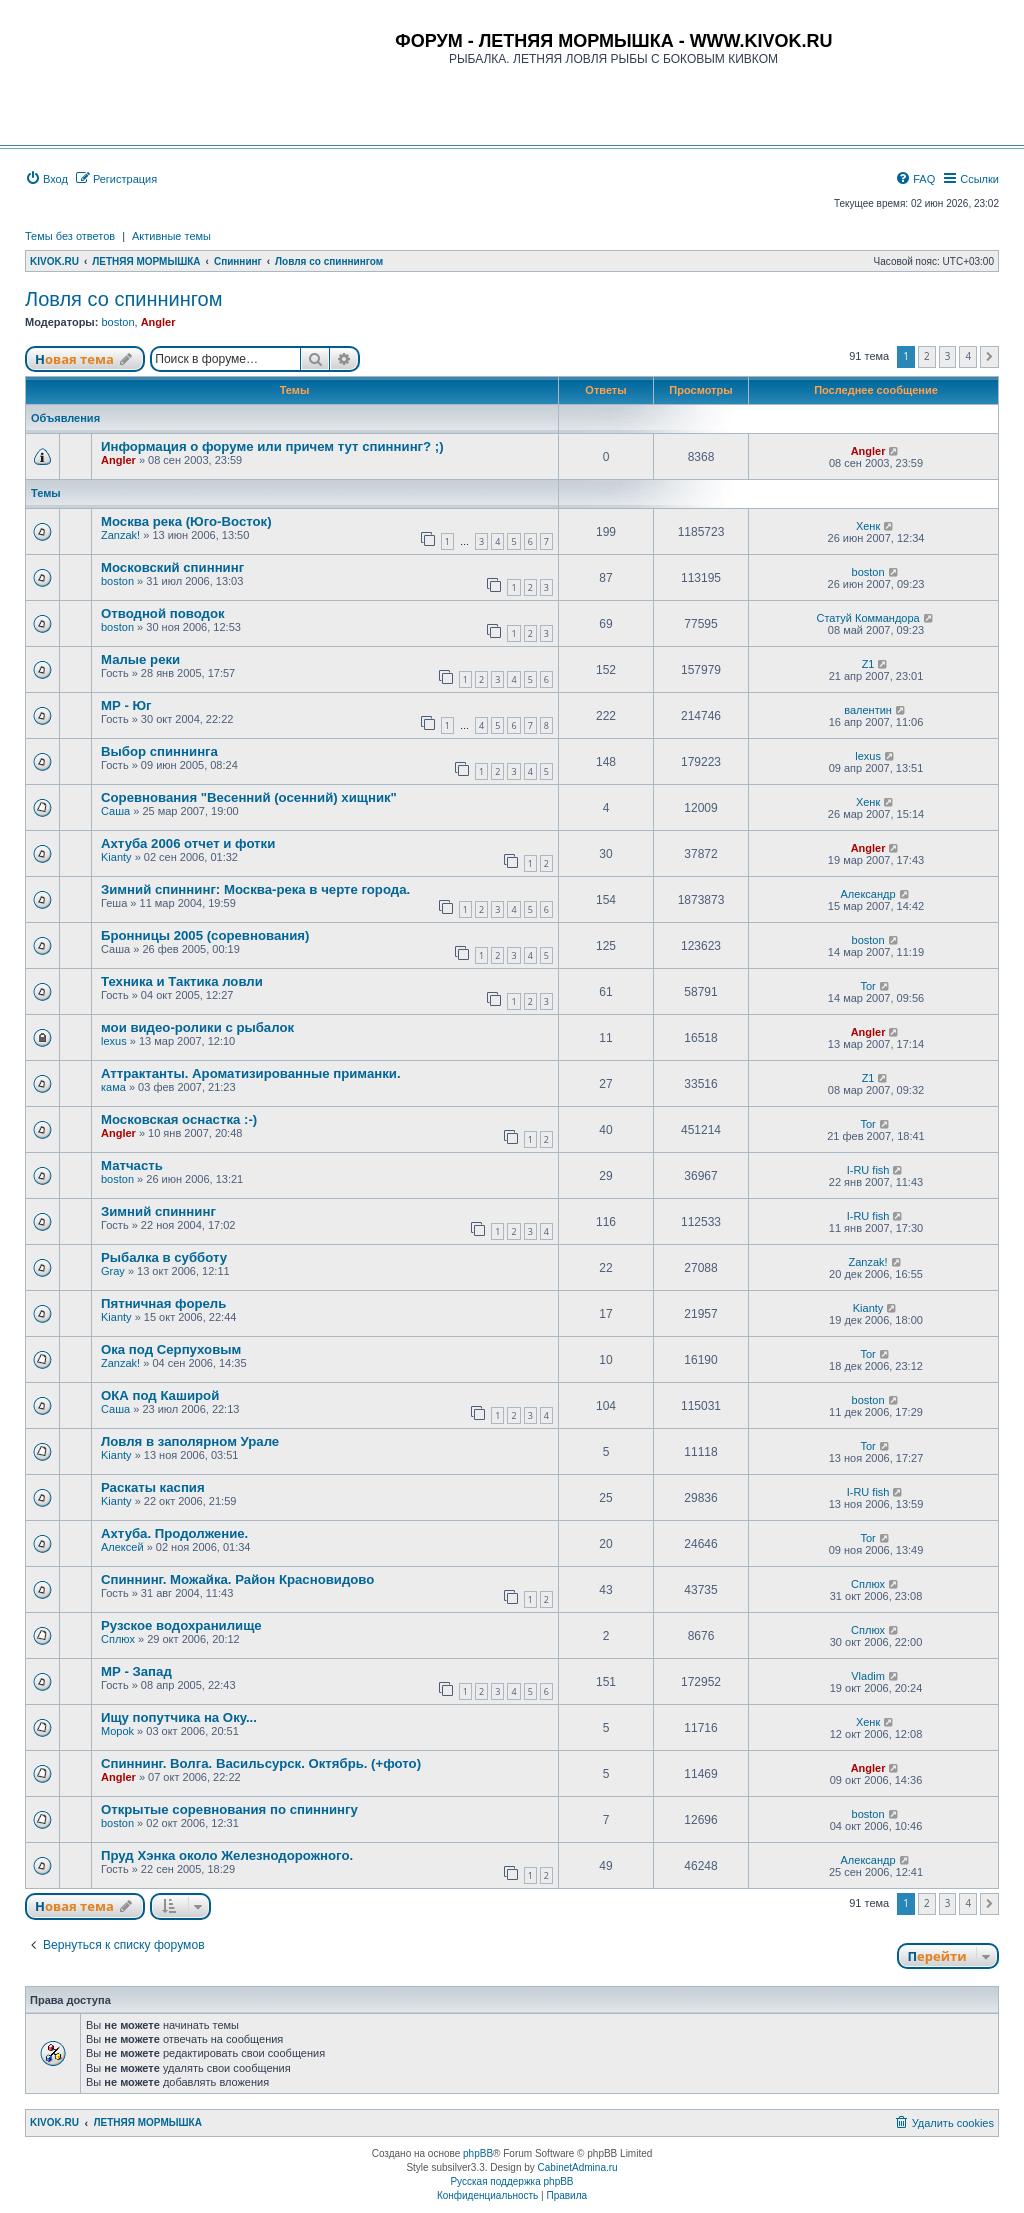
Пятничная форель (163, 1303)
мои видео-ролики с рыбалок (197, 1027)
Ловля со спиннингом (123, 299)
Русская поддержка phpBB (511, 2181)
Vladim (868, 1676)
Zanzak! (120, 535)
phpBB (478, 2153)
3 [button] (948, 356)
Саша (115, 811)
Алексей (122, 1547)
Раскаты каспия (153, 1487)
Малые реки (140, 659)
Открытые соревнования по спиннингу (229, 1809)
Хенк (868, 526)
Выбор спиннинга (159, 751)
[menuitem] (46, 179)
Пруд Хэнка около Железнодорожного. (227, 1855)
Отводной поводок (163, 613)
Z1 (868, 664)
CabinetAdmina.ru (578, 2167)
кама (113, 1087)
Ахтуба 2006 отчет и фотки (188, 843)
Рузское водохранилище (181, 1625)
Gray (113, 1271)
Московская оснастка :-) (179, 1119)
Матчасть (132, 1165)
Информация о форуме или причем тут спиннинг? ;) (272, 446)
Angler (158, 322)
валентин (868, 710)
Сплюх (868, 1584)
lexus (868, 756)
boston (117, 322)
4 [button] (968, 356)
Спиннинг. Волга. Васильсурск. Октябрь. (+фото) (261, 1763)
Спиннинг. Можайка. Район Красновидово (237, 1579)
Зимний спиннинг (158, 1211)
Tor (867, 986)
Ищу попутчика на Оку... (179, 1717)
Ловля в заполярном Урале (190, 1441)
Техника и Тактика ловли (182, 981)
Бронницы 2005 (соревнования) (205, 935)
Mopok (117, 1731)
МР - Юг (126, 705)
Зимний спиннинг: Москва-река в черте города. (255, 889)
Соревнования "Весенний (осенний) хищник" (249, 797)
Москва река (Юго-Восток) (186, 521)
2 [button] (927, 356)
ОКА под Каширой (160, 1395)
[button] (989, 357)
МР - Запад (136, 1671)
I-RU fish (868, 1170)
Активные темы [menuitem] (171, 236)
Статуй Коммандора (867, 618)
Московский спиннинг (172, 567)
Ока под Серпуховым (171, 1349)
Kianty (116, 857)
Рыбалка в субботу (164, 1257)
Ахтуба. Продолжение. (174, 1533)
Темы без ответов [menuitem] (70, 236)
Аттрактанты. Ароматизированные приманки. (251, 1073)
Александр (868, 894)
